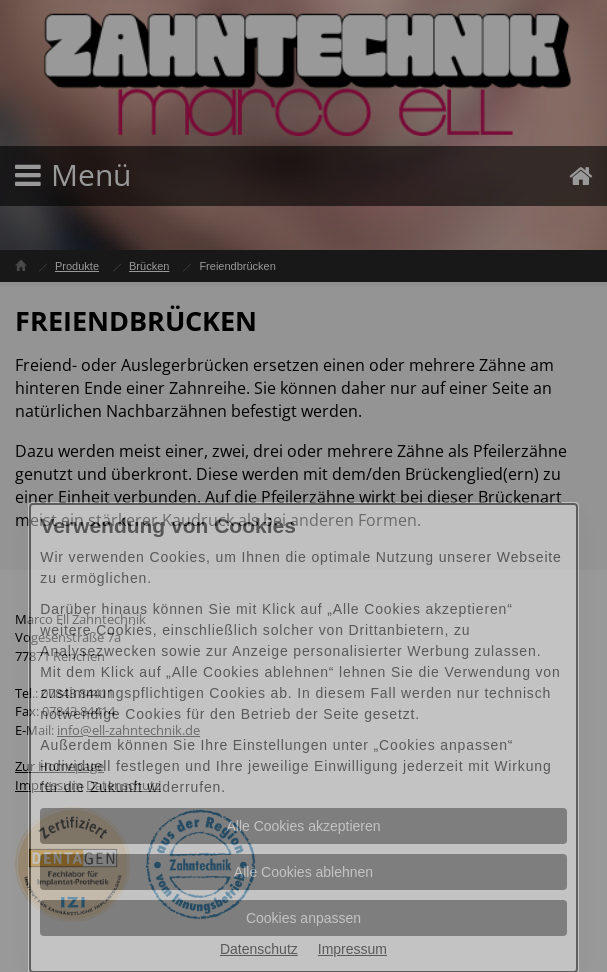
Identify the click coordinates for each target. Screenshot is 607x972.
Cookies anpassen (303, 918)
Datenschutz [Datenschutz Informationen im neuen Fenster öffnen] (259, 949)
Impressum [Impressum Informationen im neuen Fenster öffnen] (352, 949)
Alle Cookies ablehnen (303, 872)
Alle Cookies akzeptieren (303, 826)
